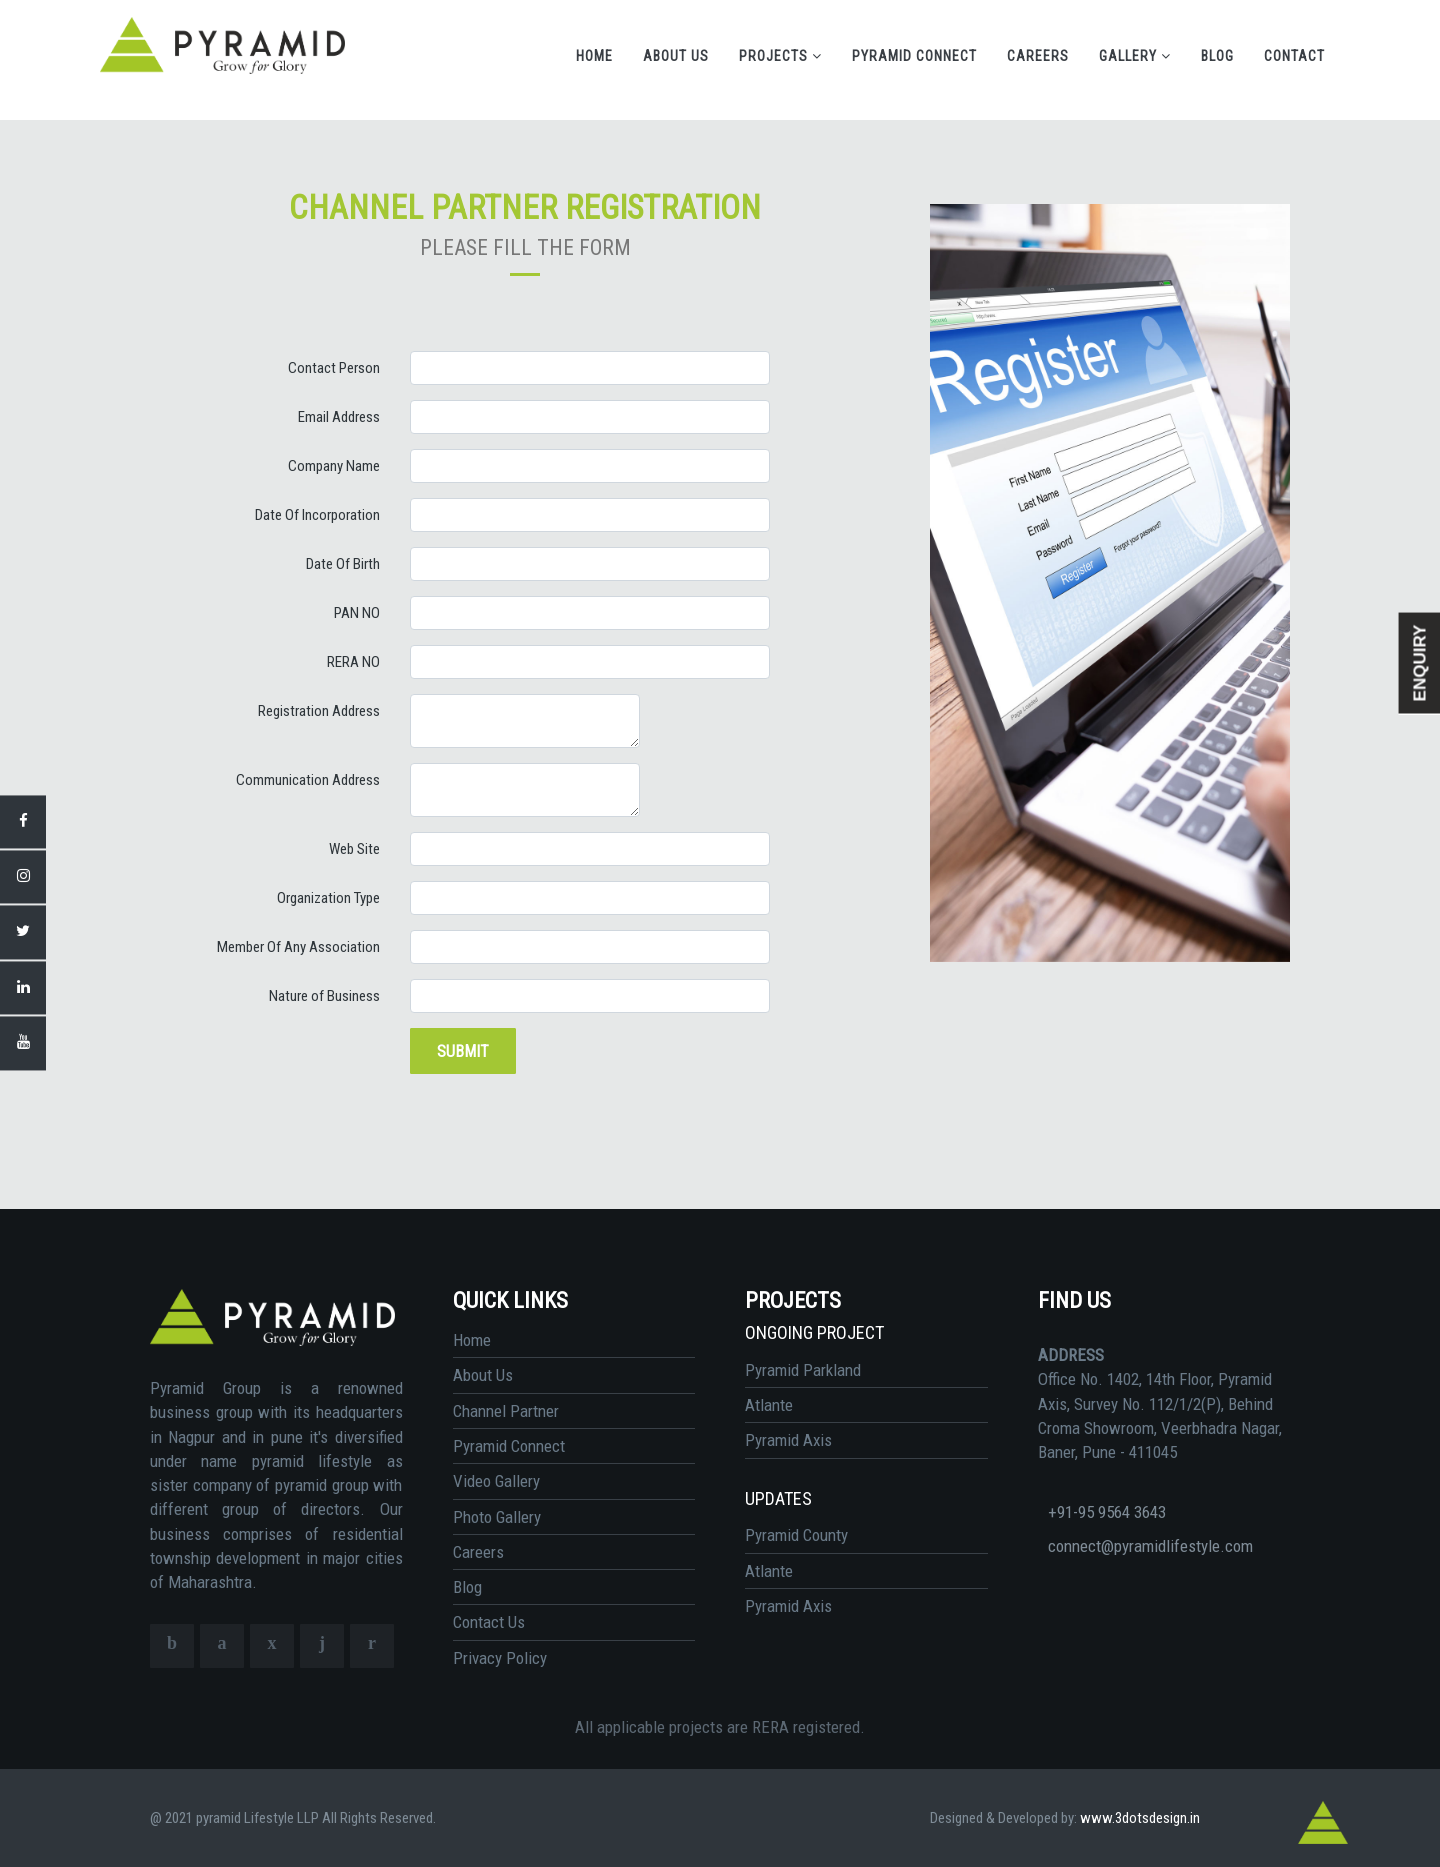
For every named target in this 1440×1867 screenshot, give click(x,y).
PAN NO (357, 613)
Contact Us (489, 1622)
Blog (1217, 56)
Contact (1294, 56)
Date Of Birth (343, 564)
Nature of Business (324, 996)
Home (594, 56)
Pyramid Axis (788, 1440)
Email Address (339, 417)
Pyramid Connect (914, 56)
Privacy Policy (500, 1658)
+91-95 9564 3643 (1107, 1512)
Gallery (1135, 56)
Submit (463, 1051)
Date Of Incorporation (317, 515)
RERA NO (353, 662)
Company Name (334, 466)
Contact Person (334, 368)
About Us (676, 56)
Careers (1038, 56)
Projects (780, 56)
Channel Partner (506, 1411)
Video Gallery (496, 1481)
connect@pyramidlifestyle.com (1150, 1546)
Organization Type (328, 898)
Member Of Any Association (298, 947)
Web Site (354, 849)
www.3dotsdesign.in (1140, 1818)
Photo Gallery (497, 1517)
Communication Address (308, 780)
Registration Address (319, 711)
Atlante (769, 1405)
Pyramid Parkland (803, 1370)
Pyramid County (796, 1535)
